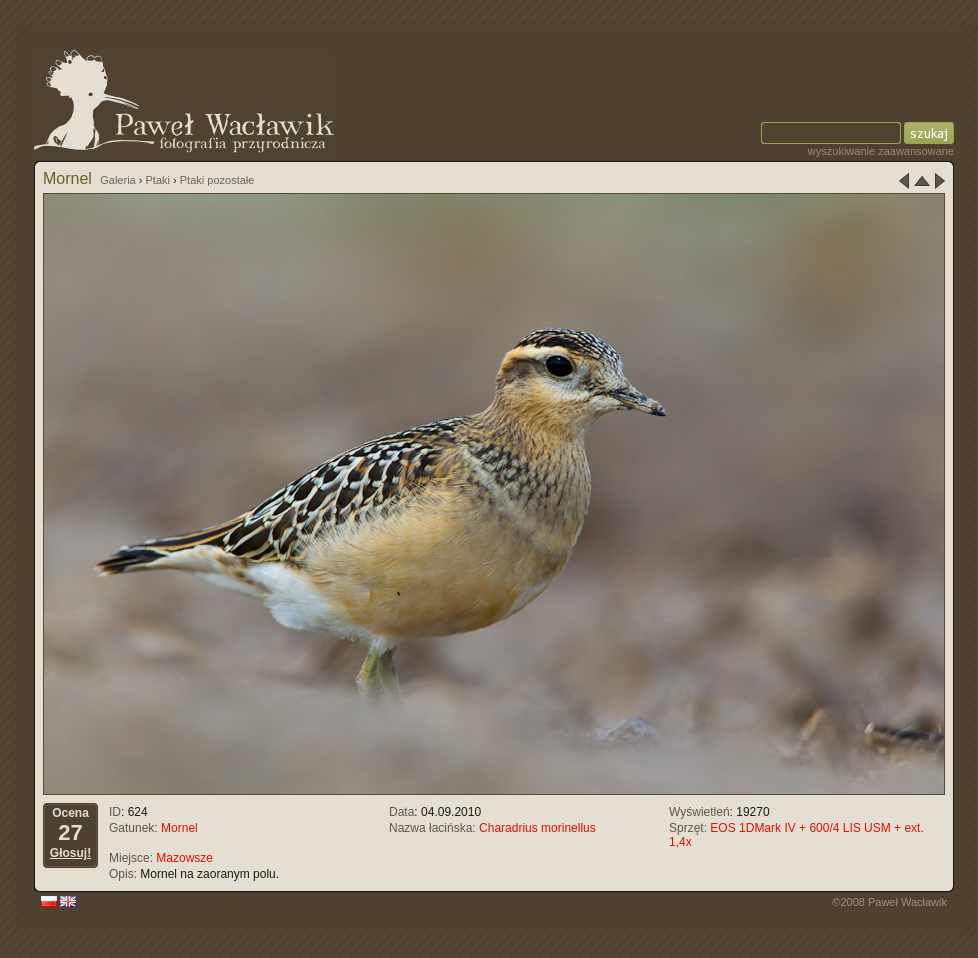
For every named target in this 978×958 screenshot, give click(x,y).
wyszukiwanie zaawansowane (881, 151)
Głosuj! (70, 853)
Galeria (117, 180)
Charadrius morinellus (537, 828)
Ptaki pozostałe (217, 180)
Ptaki (158, 180)
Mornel (179, 828)
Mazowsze (184, 858)
